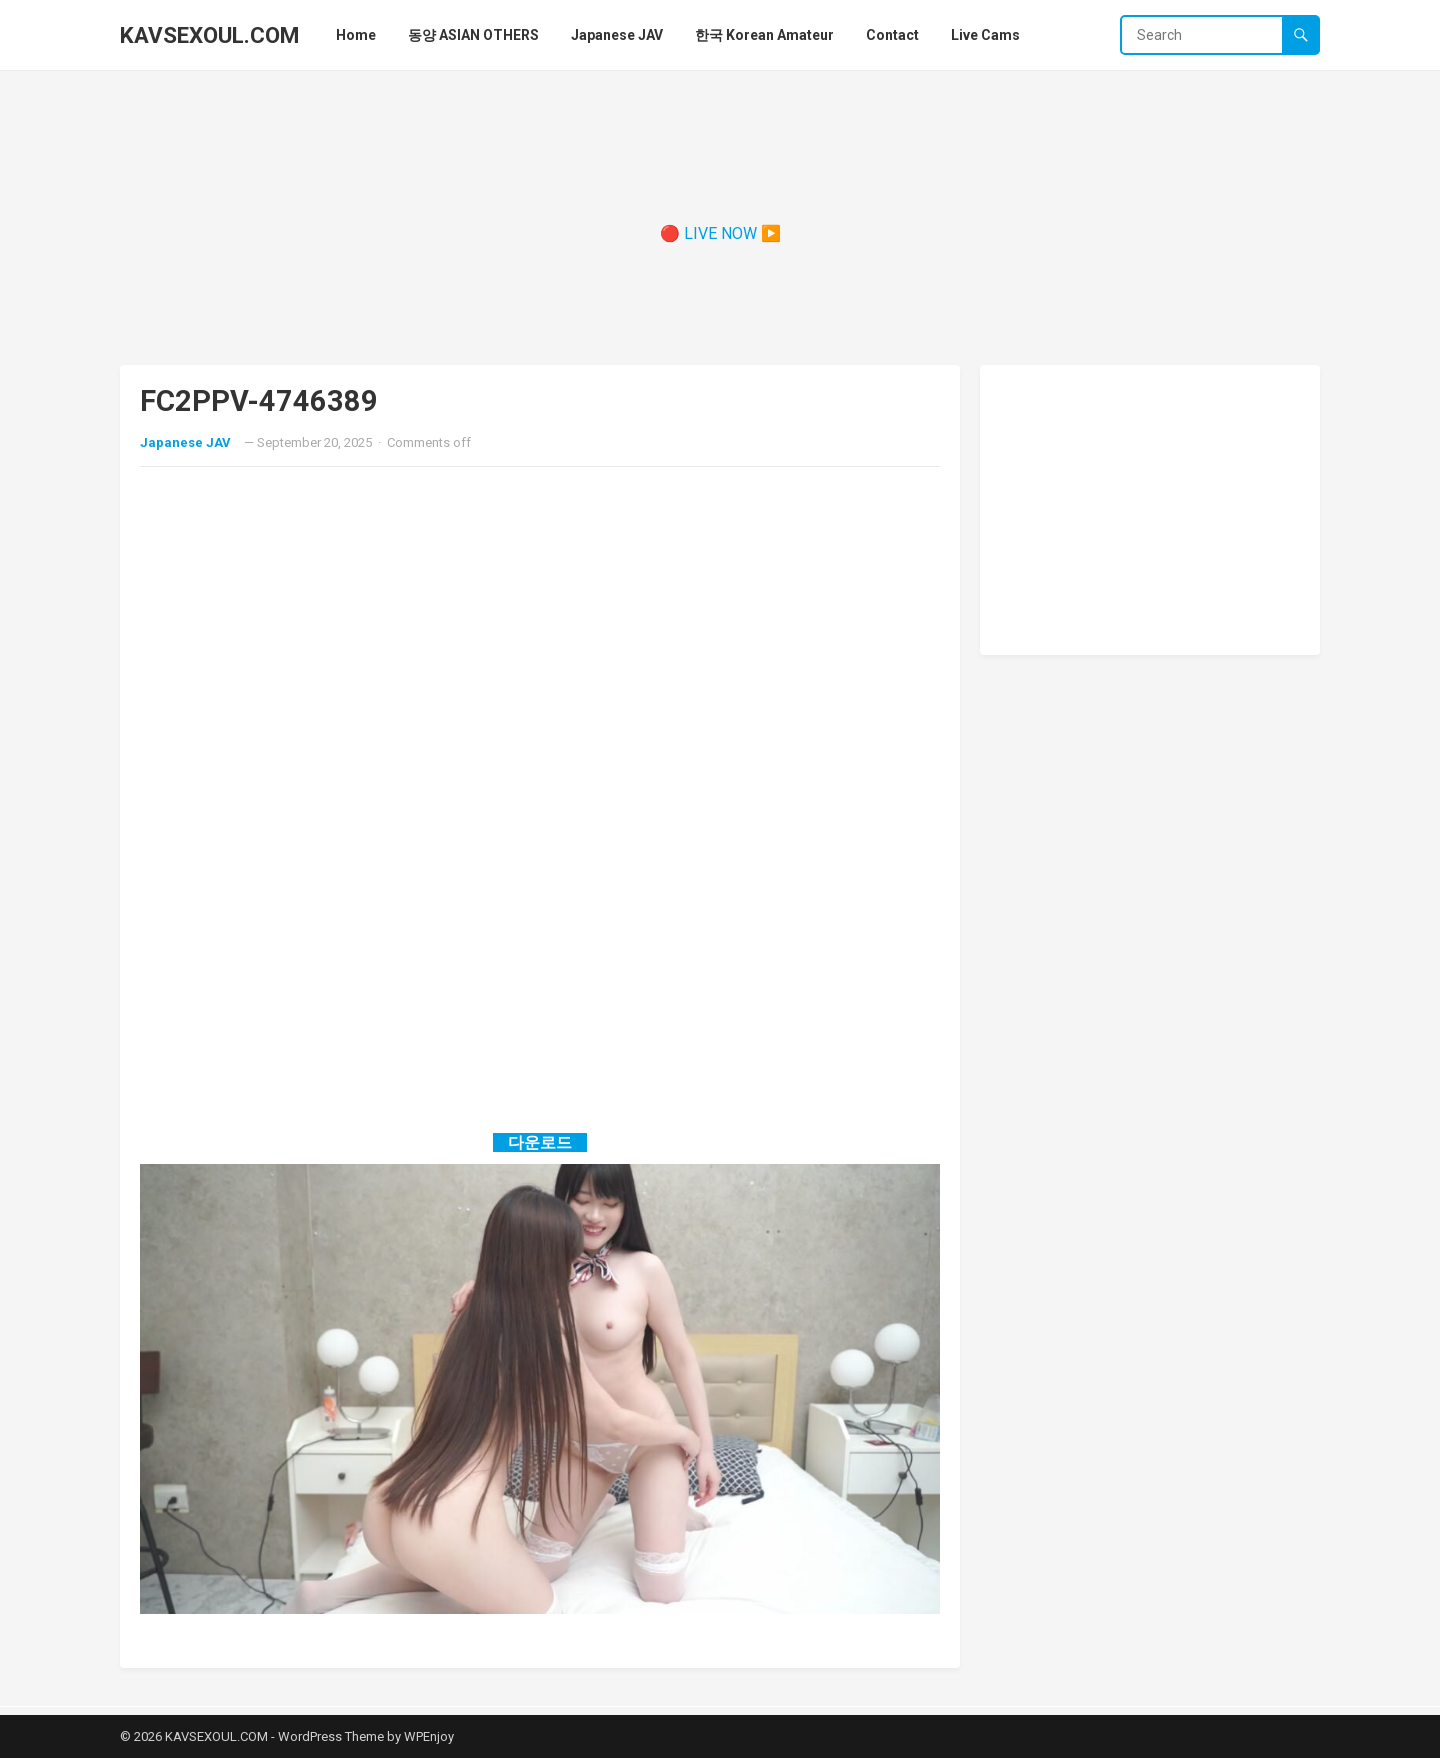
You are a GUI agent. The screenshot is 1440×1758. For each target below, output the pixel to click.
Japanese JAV (185, 442)
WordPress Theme (331, 1736)
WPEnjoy (429, 1736)
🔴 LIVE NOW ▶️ (720, 233)
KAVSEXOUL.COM (209, 35)
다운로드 (540, 1142)
